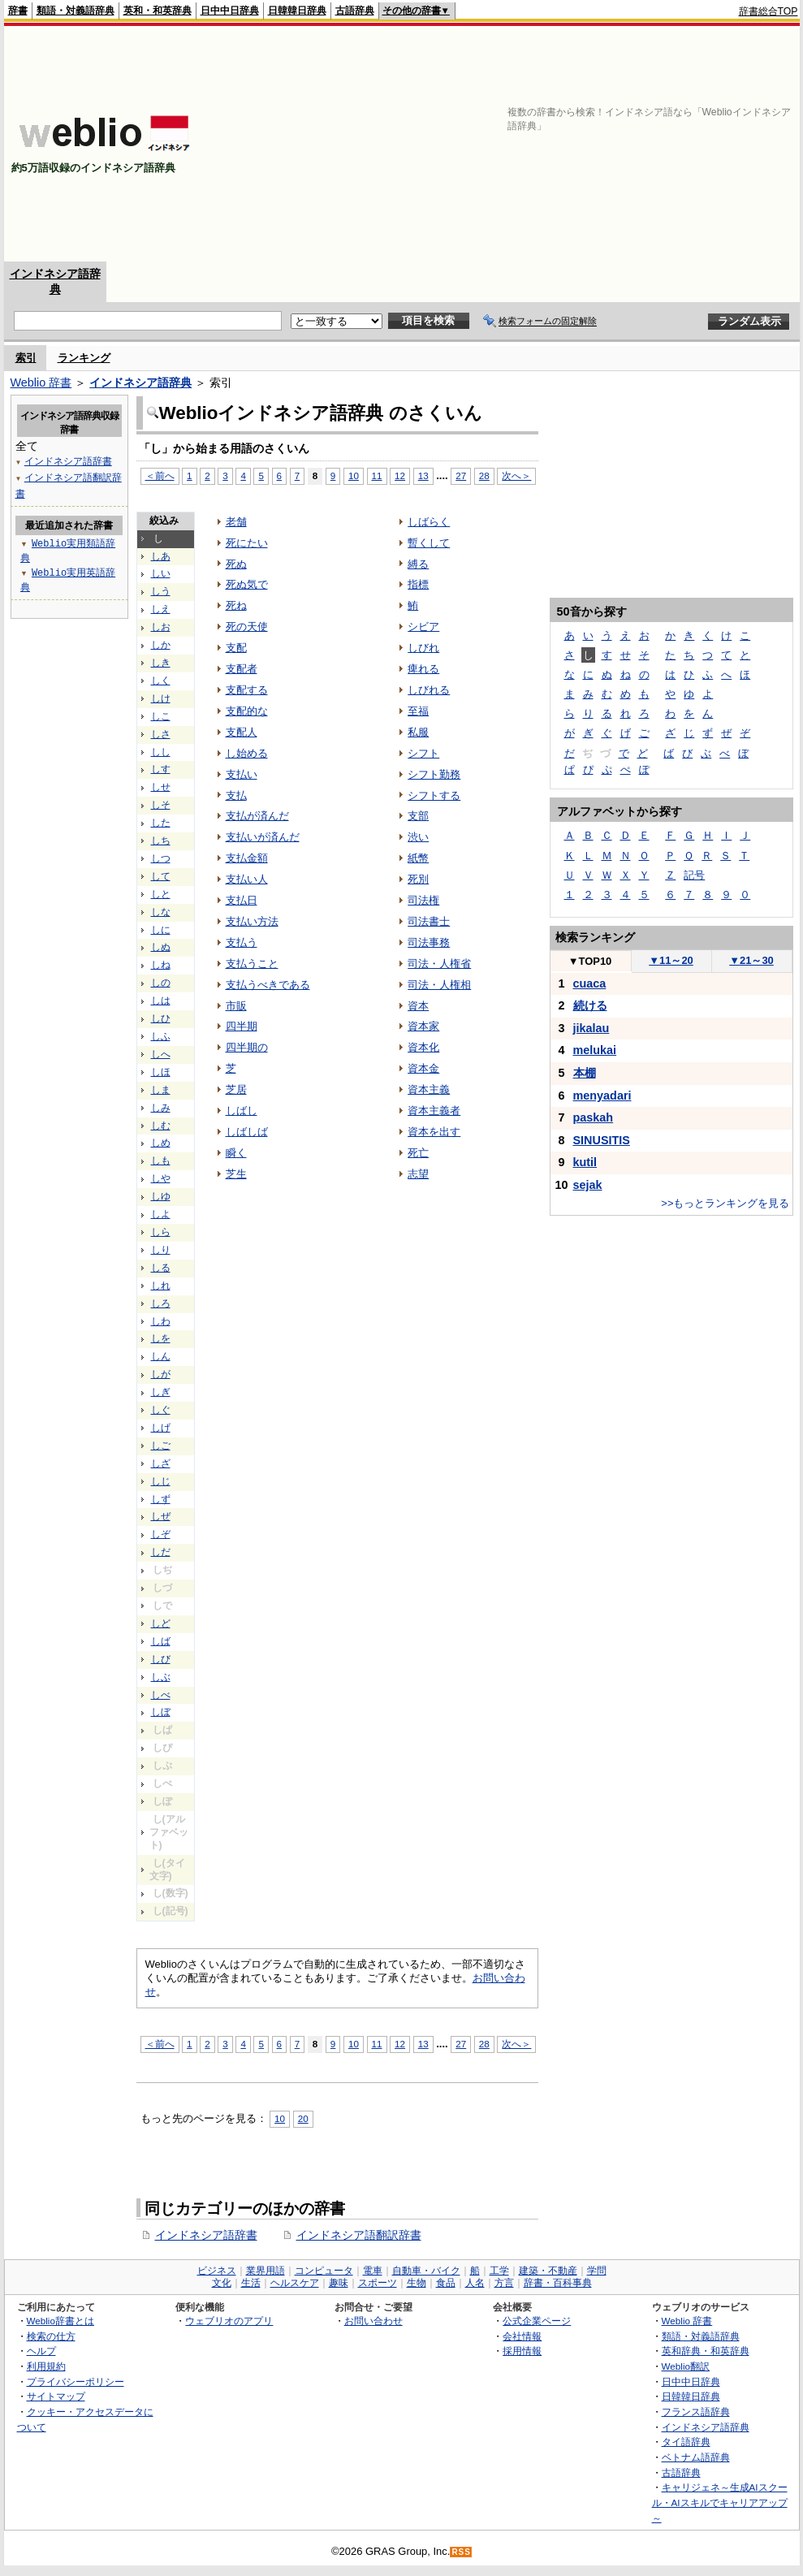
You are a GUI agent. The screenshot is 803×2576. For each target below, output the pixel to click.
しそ (161, 804)
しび (161, 1659)
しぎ (161, 1392)
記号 (694, 875)
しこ (161, 716)
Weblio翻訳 (686, 2366)
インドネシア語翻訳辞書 (358, 2234)
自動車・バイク (426, 2271)
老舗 (236, 522)
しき (161, 662)
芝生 (236, 1174)
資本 (418, 1006)
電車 (372, 2271)
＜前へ (160, 475)
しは (161, 1000)
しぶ (161, 1677)
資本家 (423, 1026)
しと (161, 894)
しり (161, 1250)
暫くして (429, 543)
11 (377, 475)
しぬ (161, 947)
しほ (161, 1072)
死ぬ (236, 564)
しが (161, 1374)
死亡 (418, 1153)
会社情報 (522, 2336)
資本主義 (429, 1089)
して (161, 876)
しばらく (429, 522)
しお (161, 627)
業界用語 (265, 2271)
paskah (593, 1117)
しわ (161, 1321)
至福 (418, 711)
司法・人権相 (439, 985)
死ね (236, 605)
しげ (161, 1427)
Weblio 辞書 (41, 382)
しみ (161, 1107)
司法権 (423, 900)
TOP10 (590, 961)
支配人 (241, 732)
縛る (418, 564)
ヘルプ (41, 2350)
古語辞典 (354, 10)
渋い (418, 837)
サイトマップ (56, 2396)
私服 (418, 732)
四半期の (247, 1047)
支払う (241, 942)
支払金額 (247, 858)
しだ (161, 1552)
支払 (236, 795)
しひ (161, 1018)
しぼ (161, 1712)
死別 (418, 879)
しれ (161, 1285)
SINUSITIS (601, 1140)
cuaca (590, 983)
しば (161, 1641)
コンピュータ (324, 2271)
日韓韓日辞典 (297, 10)
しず (161, 1499)
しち (161, 840)
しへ (161, 1054)
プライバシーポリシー (75, 2381)
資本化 (423, 1047)
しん (161, 1356)
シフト (423, 753)
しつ (161, 858)
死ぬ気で (247, 584)
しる (161, 1267)
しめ (161, 1142)
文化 (221, 2283)
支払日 (241, 900)
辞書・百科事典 (558, 2283)
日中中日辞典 (230, 10)
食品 (445, 2283)
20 (303, 2118)
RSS (461, 2552)
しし (161, 752)
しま (161, 1090)
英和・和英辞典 (157, 10)
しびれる (429, 690)
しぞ (161, 1534)
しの (161, 982)
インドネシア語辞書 (206, 2234)
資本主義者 (434, 1110)
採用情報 (522, 2350)
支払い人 (247, 879)
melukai (595, 1050)
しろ (161, 1303)
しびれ (423, 648)
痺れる (423, 669)
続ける (590, 1005)
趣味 (338, 2283)
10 (353, 475)
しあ (161, 556)
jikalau (591, 1028)
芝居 (236, 1089)
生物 (416, 2283)
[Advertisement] (588, 143)
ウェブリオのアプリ (229, 2320)
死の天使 (247, 626)
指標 (418, 584)
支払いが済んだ (263, 837)
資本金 (423, 1068)
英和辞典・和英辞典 (705, 2350)
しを (161, 1338)
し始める (247, 753)
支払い (241, 774)
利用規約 (46, 2366)
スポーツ (377, 2283)
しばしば (247, 1132)
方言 (504, 2283)
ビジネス (216, 2271)
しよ (161, 1214)
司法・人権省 (439, 963)
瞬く (236, 1153)
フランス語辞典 (696, 2411)
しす (161, 769)
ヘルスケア (294, 2283)
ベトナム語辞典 (696, 2457)
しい (161, 573)
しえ (161, 609)
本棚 (584, 1072)
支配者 (241, 669)
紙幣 (418, 858)
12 (400, 475)
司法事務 (429, 942)
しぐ (161, 1410)
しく (161, 680)
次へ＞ (516, 475)
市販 (236, 1006)
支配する (247, 690)
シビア (423, 626)
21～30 (751, 960)
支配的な (247, 711)
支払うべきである (268, 985)
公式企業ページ (537, 2320)
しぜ (161, 1516)
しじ (161, 1481)
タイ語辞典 (686, 2441)
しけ (161, 698)
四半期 (241, 1026)
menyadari (602, 1095)
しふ (161, 1036)
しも (161, 1160)
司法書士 (429, 921)
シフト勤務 (434, 774)
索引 (26, 358)
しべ (161, 1695)
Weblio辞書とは (60, 2320)
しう (161, 591)
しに (161, 930)
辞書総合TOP (768, 11)
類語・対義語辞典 (75, 10)
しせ (161, 787)
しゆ (161, 1196)
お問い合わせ (373, 2320)
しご (161, 1445)
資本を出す (434, 1132)
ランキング (84, 358)
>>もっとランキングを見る (725, 1203)
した (161, 822)
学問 (597, 2271)
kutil (585, 1162)
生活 (251, 2283)
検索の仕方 (51, 2336)
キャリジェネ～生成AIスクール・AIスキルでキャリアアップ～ (720, 2502)
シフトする (434, 795)
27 (460, 475)
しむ (161, 1125)
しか (161, 644)
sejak (587, 1184)
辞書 (18, 10)
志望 (418, 1174)
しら (161, 1232)
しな (161, 912)
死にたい (247, 543)
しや (161, 1178)
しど (161, 1623)
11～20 (671, 960)
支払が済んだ (257, 816)
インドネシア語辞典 (140, 382)
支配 (236, 648)
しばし (241, 1110)
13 (423, 475)
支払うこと (252, 963)
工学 (499, 2271)
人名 (475, 2283)
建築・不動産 (548, 2271)
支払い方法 (252, 921)
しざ (161, 1463)
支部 (418, 816)
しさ (161, 734)
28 (484, 475)
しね (161, 964)
